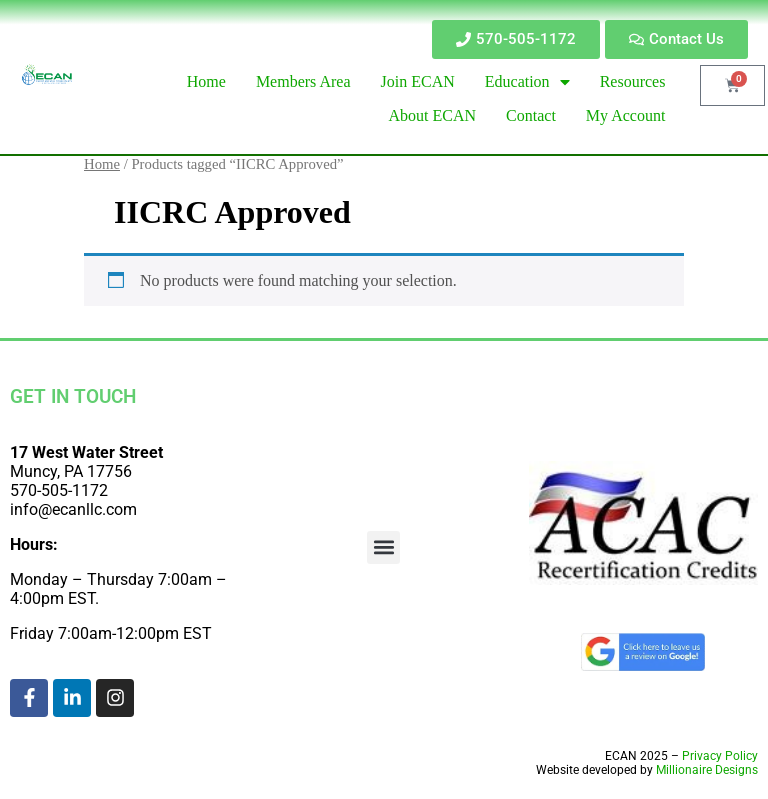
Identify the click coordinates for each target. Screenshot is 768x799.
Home (102, 164)
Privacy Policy (720, 756)
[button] (383, 547)
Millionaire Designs (707, 770)
